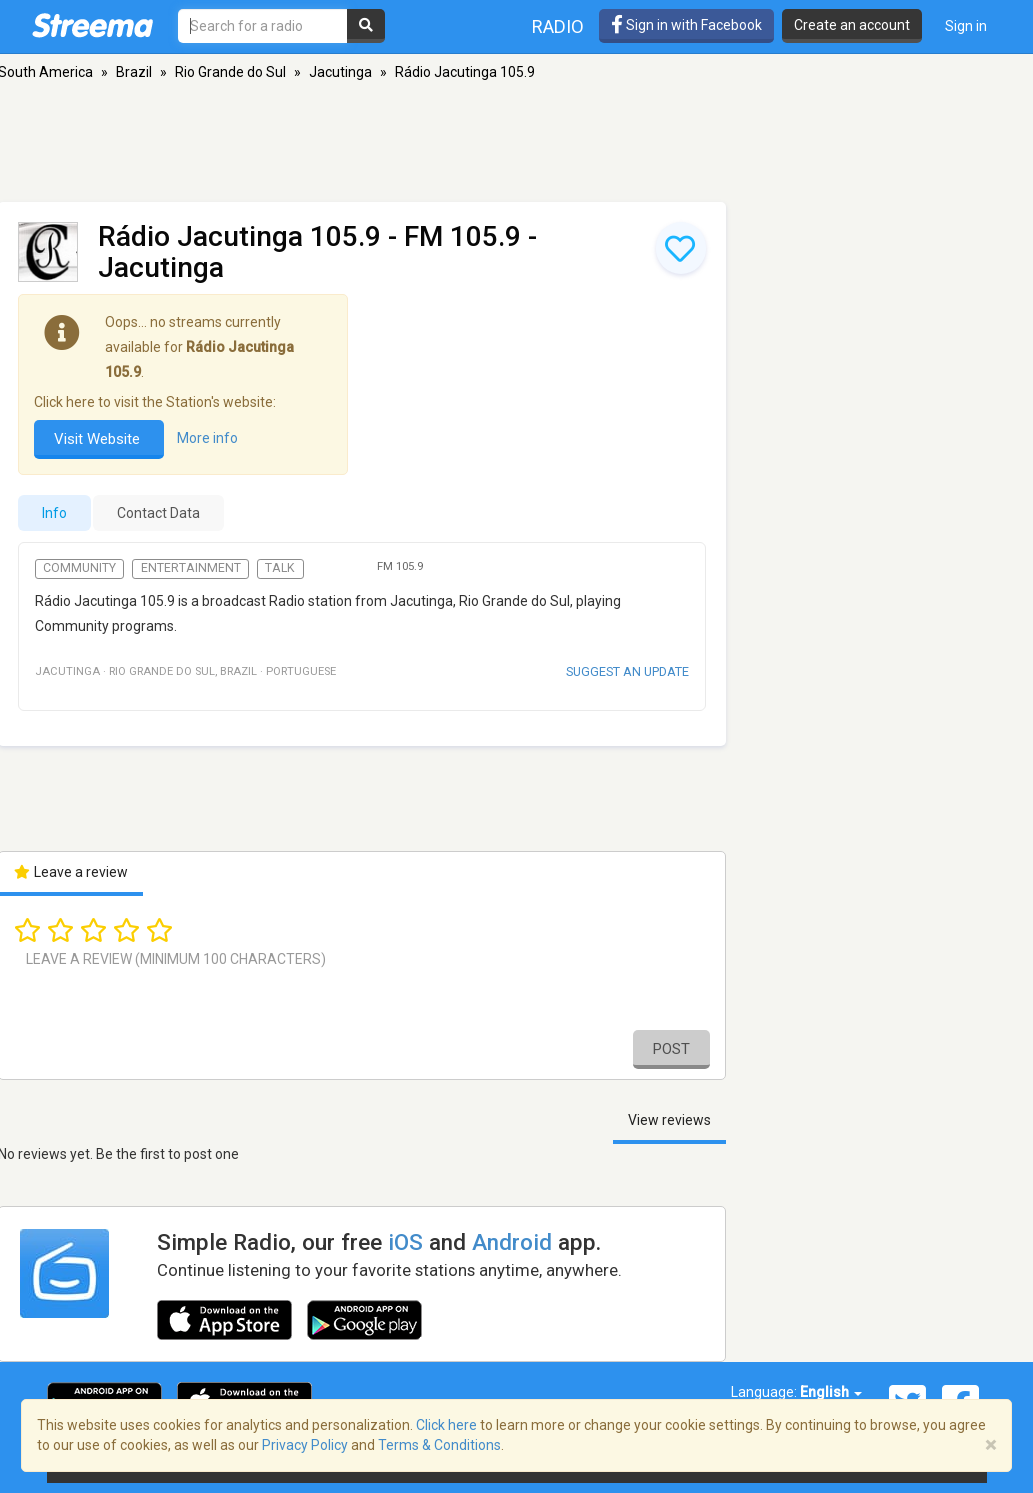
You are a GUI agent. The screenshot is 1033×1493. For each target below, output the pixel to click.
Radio (558, 26)
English (831, 1392)
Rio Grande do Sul (230, 72)
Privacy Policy (305, 1445)
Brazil (134, 72)
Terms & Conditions (439, 1445)
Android (512, 1242)
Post (671, 1049)
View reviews (669, 1120)
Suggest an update (627, 671)
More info (207, 438)
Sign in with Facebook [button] (686, 25)
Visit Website (99, 439)
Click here (446, 1425)
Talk (280, 568)
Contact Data (158, 513)
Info (54, 513)
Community (79, 568)
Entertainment (191, 568)
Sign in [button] (966, 26)
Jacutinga (340, 72)
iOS (405, 1242)
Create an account (852, 25)
